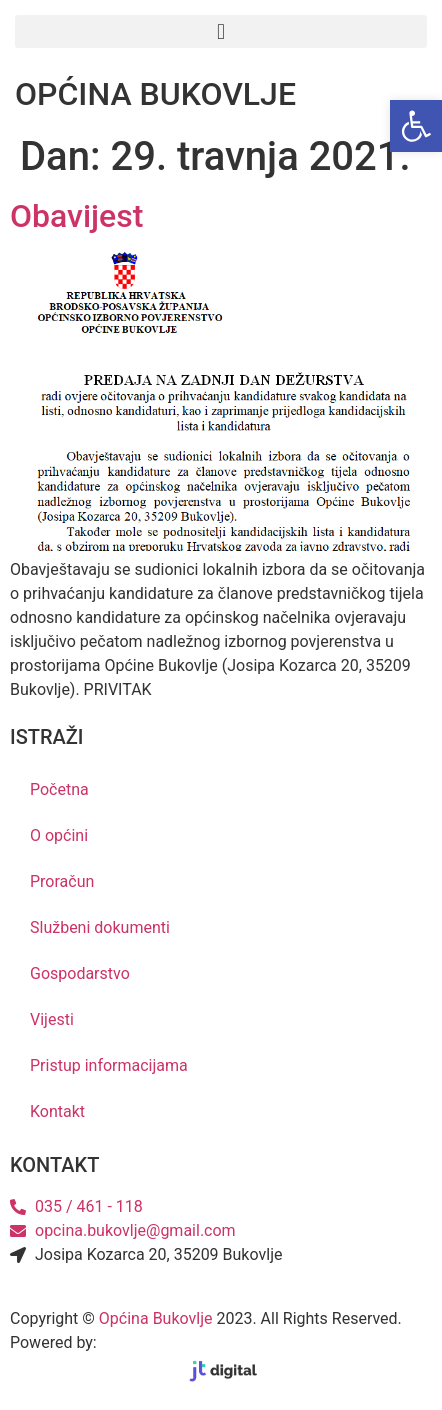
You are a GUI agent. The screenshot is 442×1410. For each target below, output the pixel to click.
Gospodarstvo (80, 973)
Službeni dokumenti (100, 927)
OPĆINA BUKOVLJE (155, 94)
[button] (221, 31)
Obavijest (76, 216)
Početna (59, 789)
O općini (59, 835)
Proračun (62, 881)
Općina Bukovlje (156, 1318)
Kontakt (57, 1111)
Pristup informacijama (109, 1065)
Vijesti (52, 1019)
